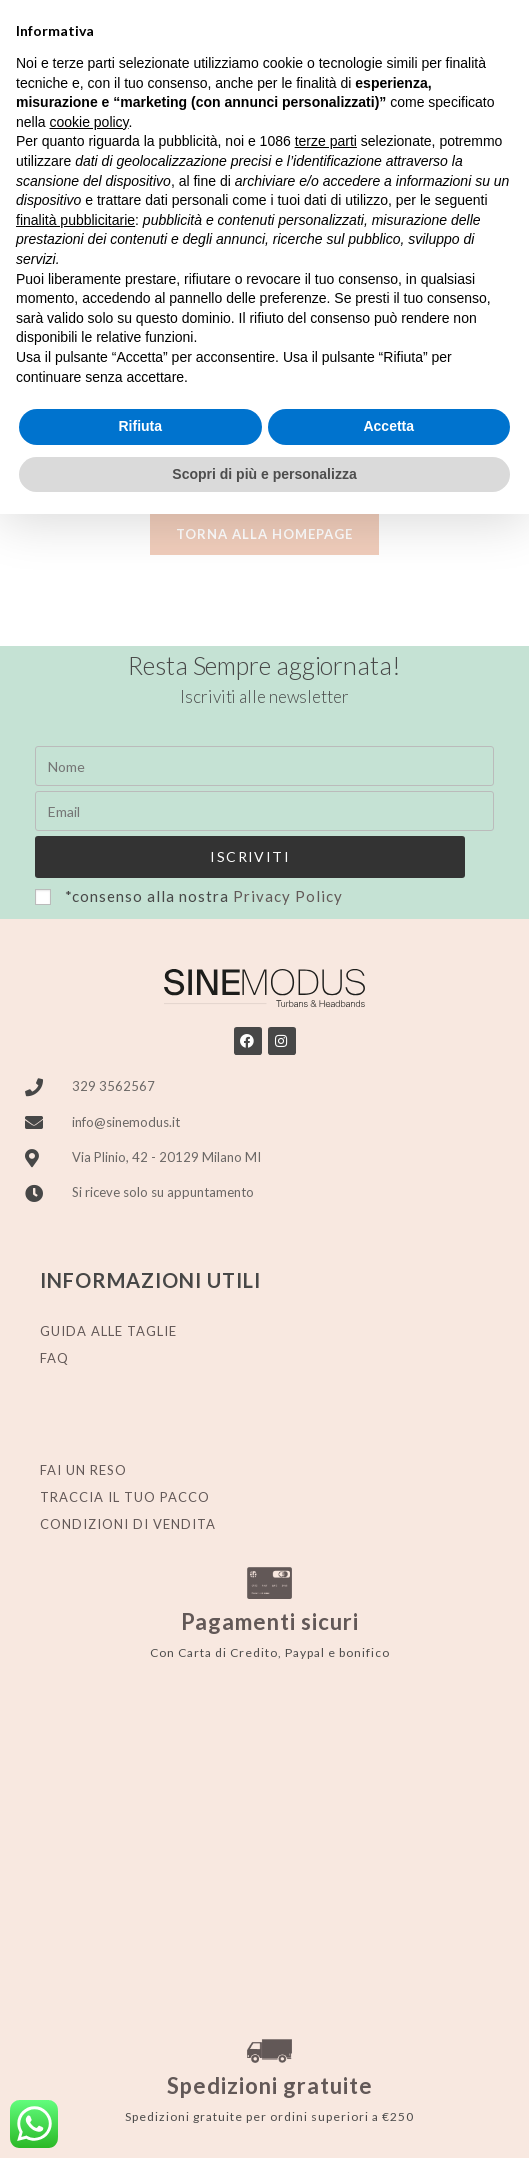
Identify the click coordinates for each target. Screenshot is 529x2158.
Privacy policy (210, 2116)
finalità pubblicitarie (75, 220)
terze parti (326, 141)
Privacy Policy (288, 924)
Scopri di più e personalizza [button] (264, 474)
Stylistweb (461, 2116)
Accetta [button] (388, 426)
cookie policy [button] (88, 122)
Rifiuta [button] (140, 426)
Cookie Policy (306, 2116)
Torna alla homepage (264, 561)
